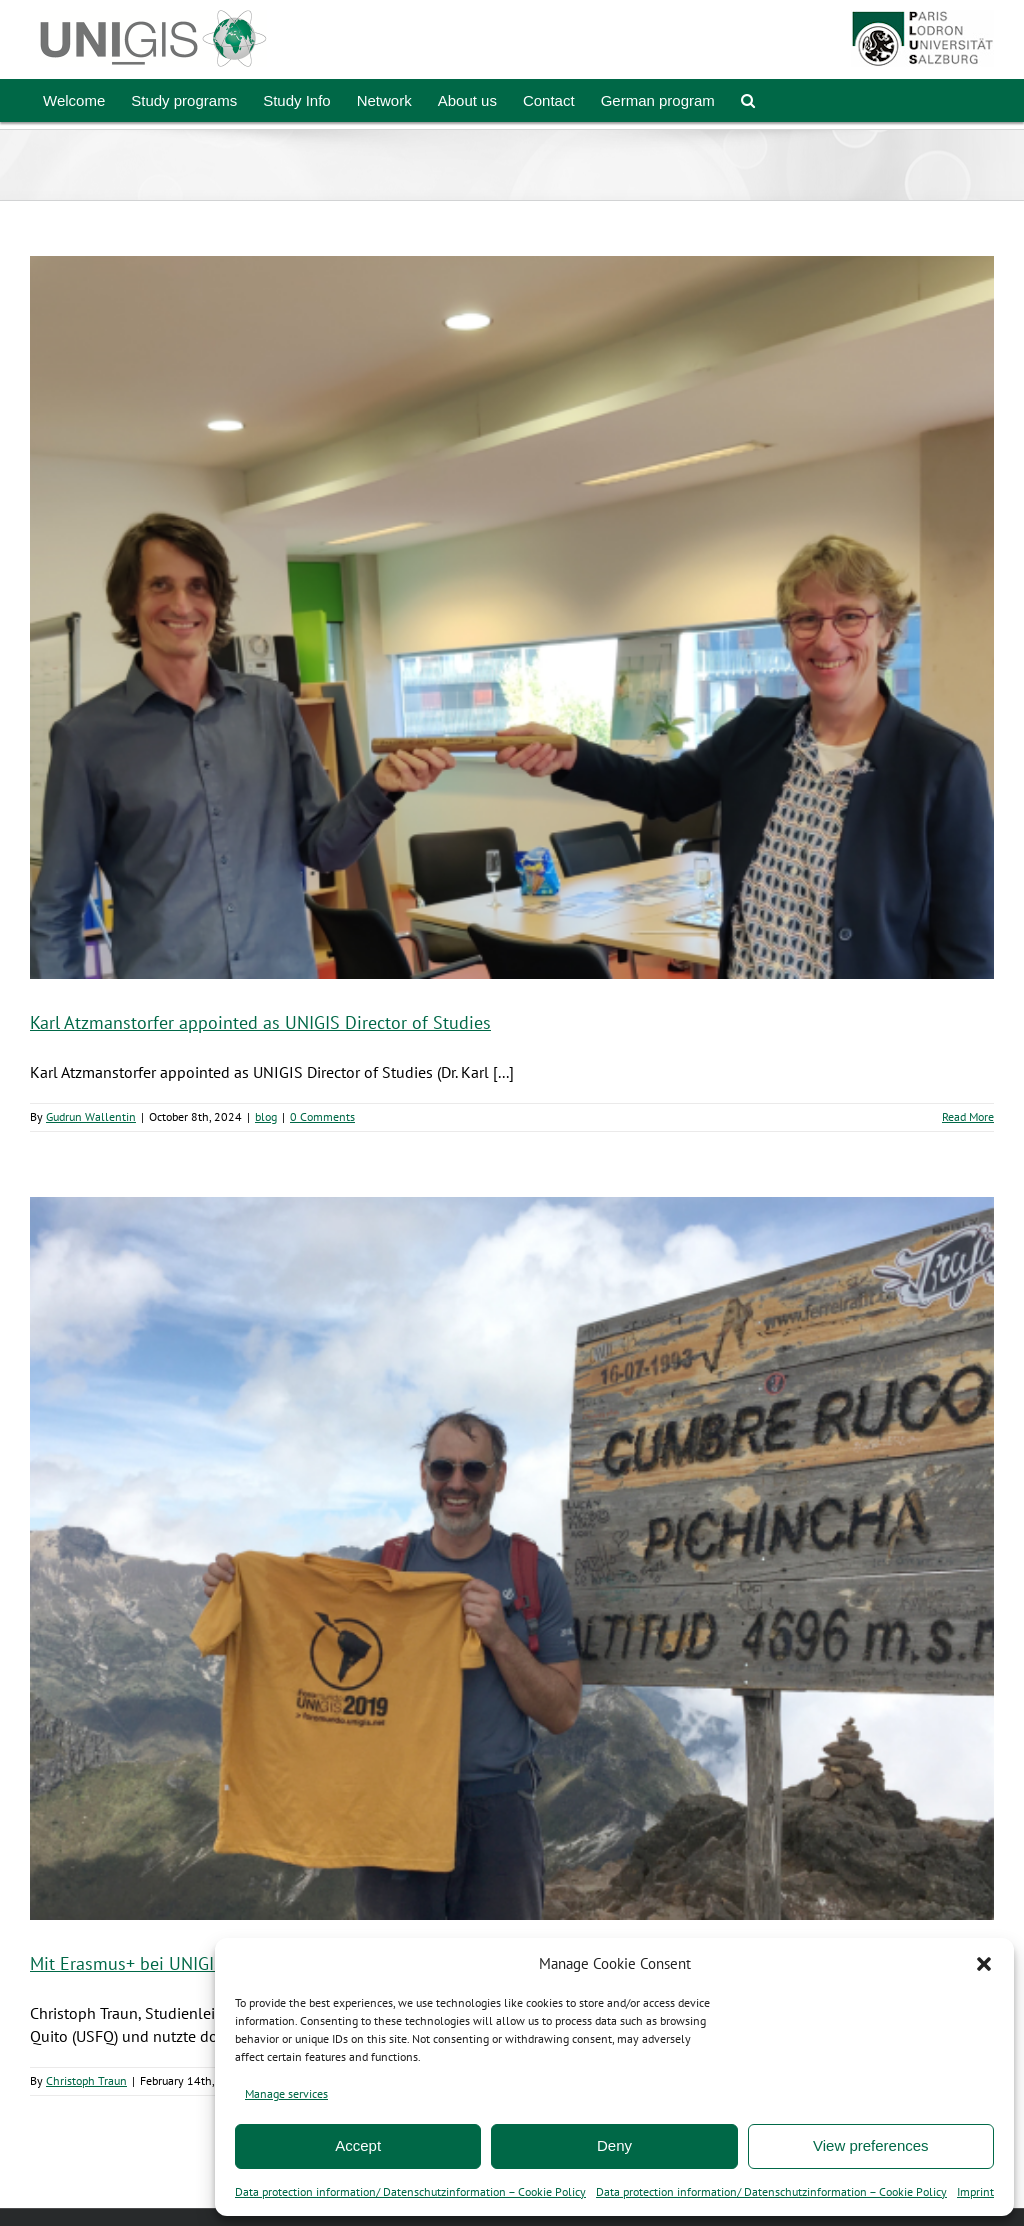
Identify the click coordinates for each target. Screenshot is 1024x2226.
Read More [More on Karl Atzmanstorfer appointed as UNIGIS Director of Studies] (968, 1116)
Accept (358, 2145)
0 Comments (322, 1116)
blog (266, 1116)
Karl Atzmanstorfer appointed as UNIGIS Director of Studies (260, 1022)
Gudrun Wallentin (91, 1116)
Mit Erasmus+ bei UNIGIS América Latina (187, 1963)
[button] (984, 1964)
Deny (614, 2145)
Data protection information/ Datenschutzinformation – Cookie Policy (410, 2191)
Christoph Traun (86, 2080)
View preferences (871, 2145)
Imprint (975, 2191)
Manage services (286, 2093)
